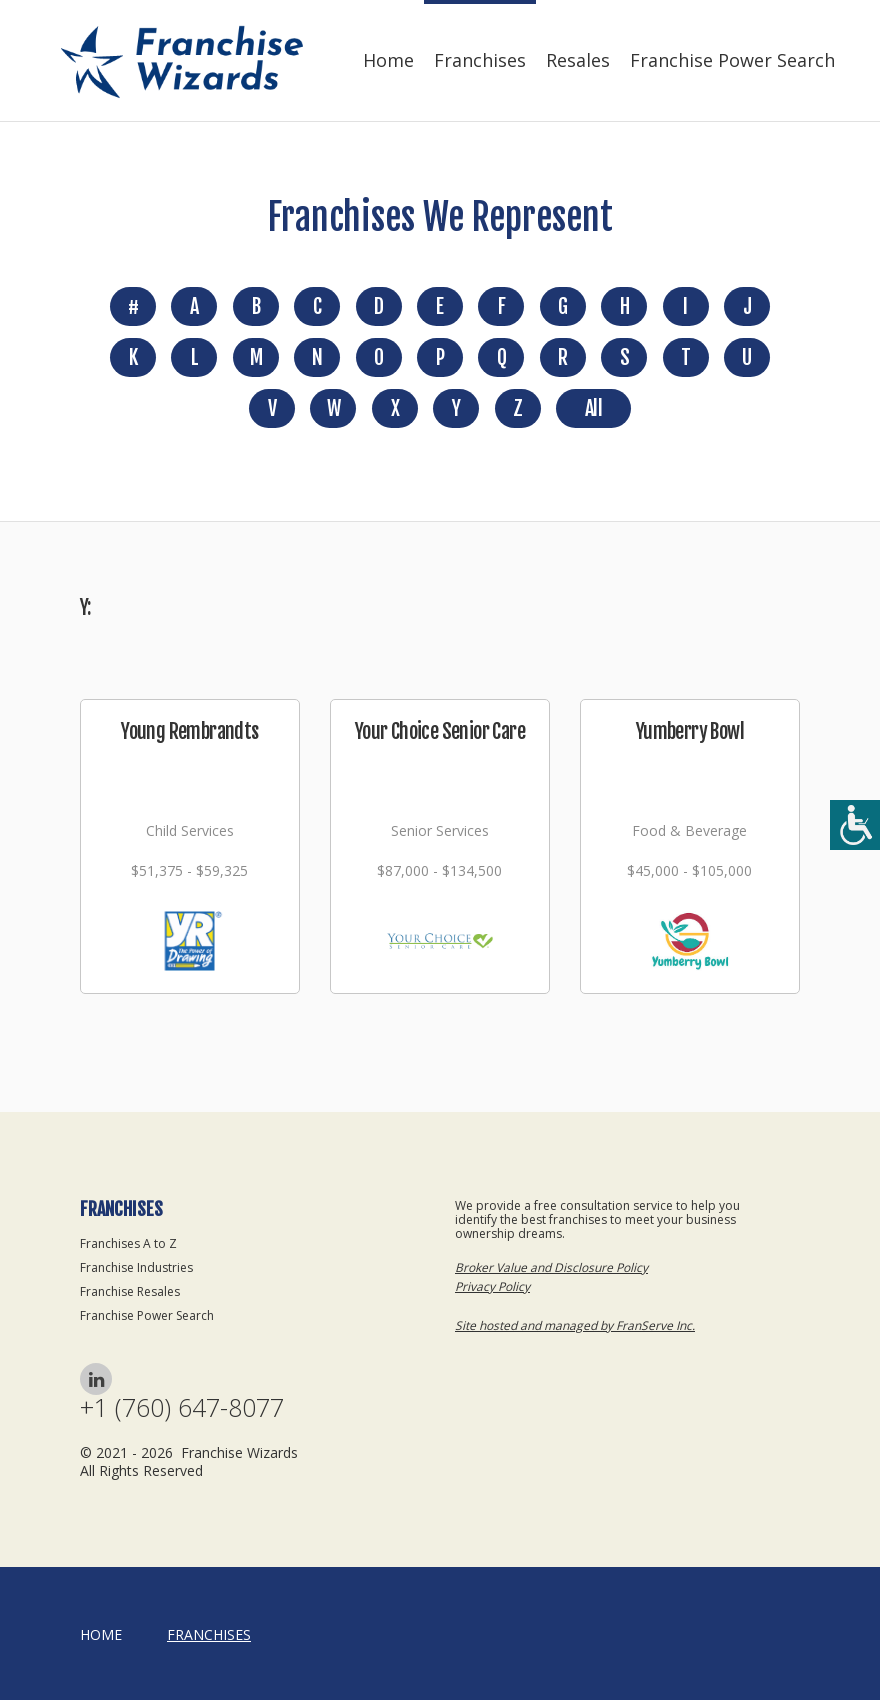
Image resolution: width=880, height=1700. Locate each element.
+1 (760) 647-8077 (182, 1407)
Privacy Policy (492, 1286)
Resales (578, 60)
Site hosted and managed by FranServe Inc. (575, 1325)
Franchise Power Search (732, 60)
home (101, 1634)
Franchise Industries (136, 1267)
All (593, 408)
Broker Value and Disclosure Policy (551, 1267)
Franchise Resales (130, 1291)
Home (388, 60)
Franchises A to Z (128, 1243)
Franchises (480, 60)
